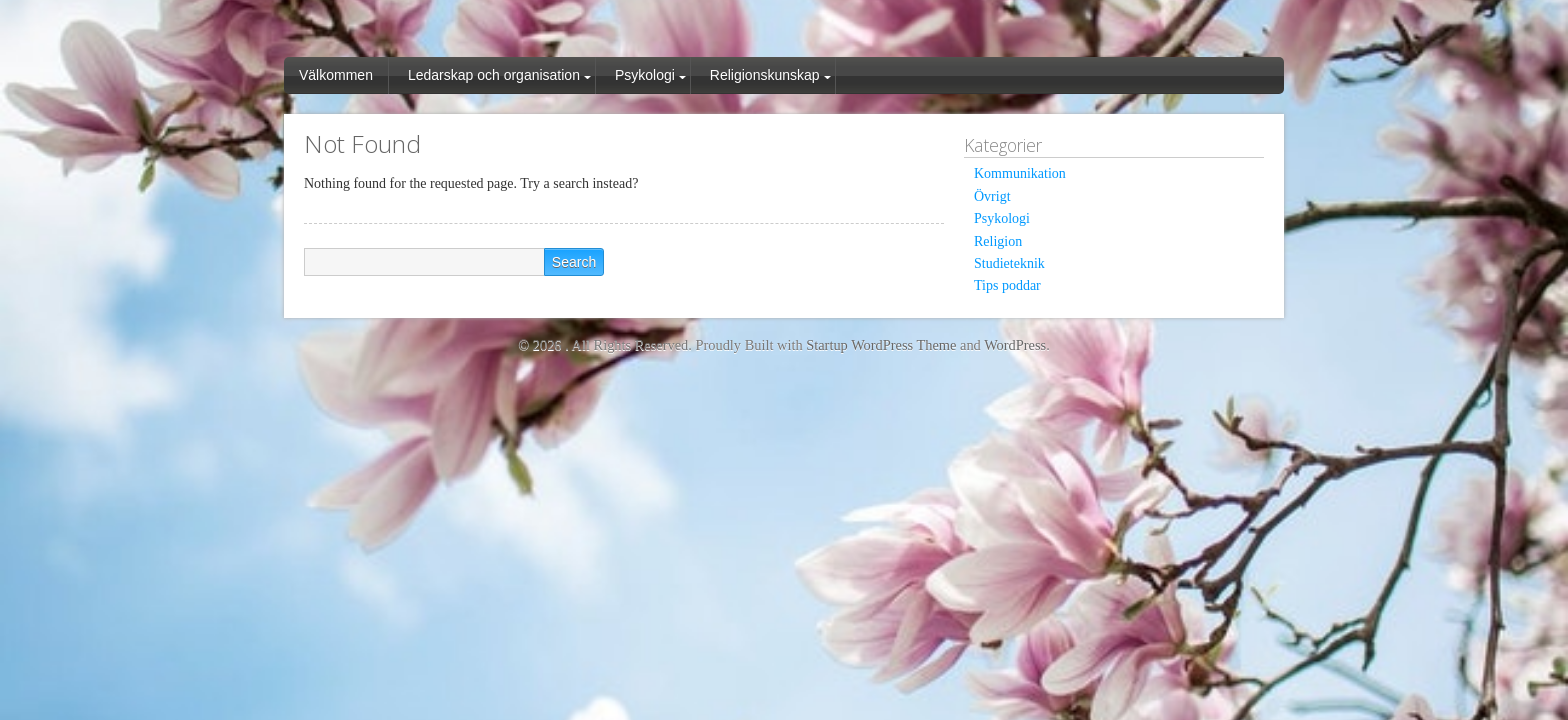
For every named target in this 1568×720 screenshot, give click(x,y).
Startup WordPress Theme (881, 345)
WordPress (1015, 345)
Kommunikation (1020, 173)
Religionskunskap (765, 75)
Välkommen (336, 75)
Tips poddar (1007, 285)
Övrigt (992, 196)
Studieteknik (1009, 263)
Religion (998, 241)
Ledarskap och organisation (494, 75)
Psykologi (645, 75)
